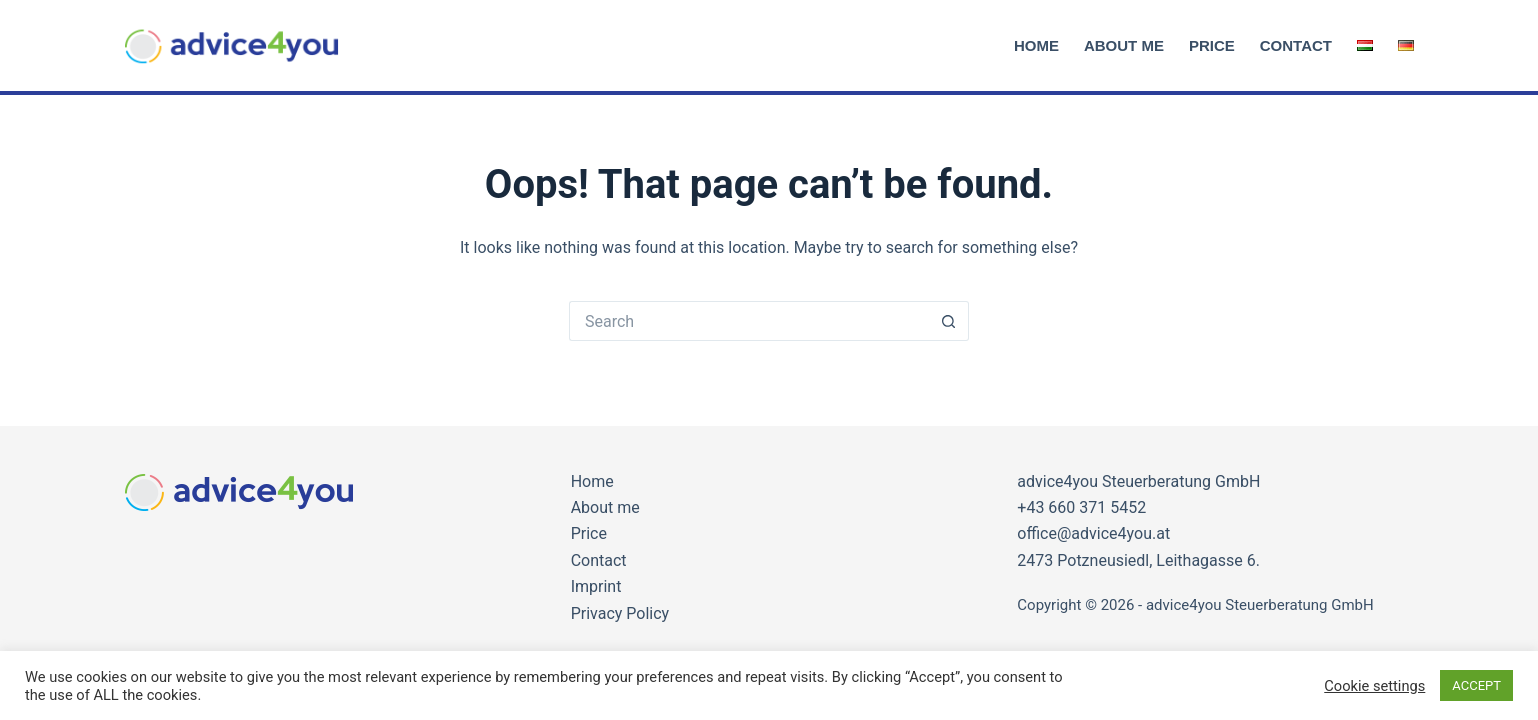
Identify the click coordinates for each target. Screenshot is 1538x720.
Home (1036, 45)
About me (1124, 45)
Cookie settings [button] (1374, 686)
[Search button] (949, 321)
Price (1212, 45)
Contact (1296, 45)
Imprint (596, 586)
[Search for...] (749, 321)
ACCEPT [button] (1476, 685)
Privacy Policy (620, 613)
